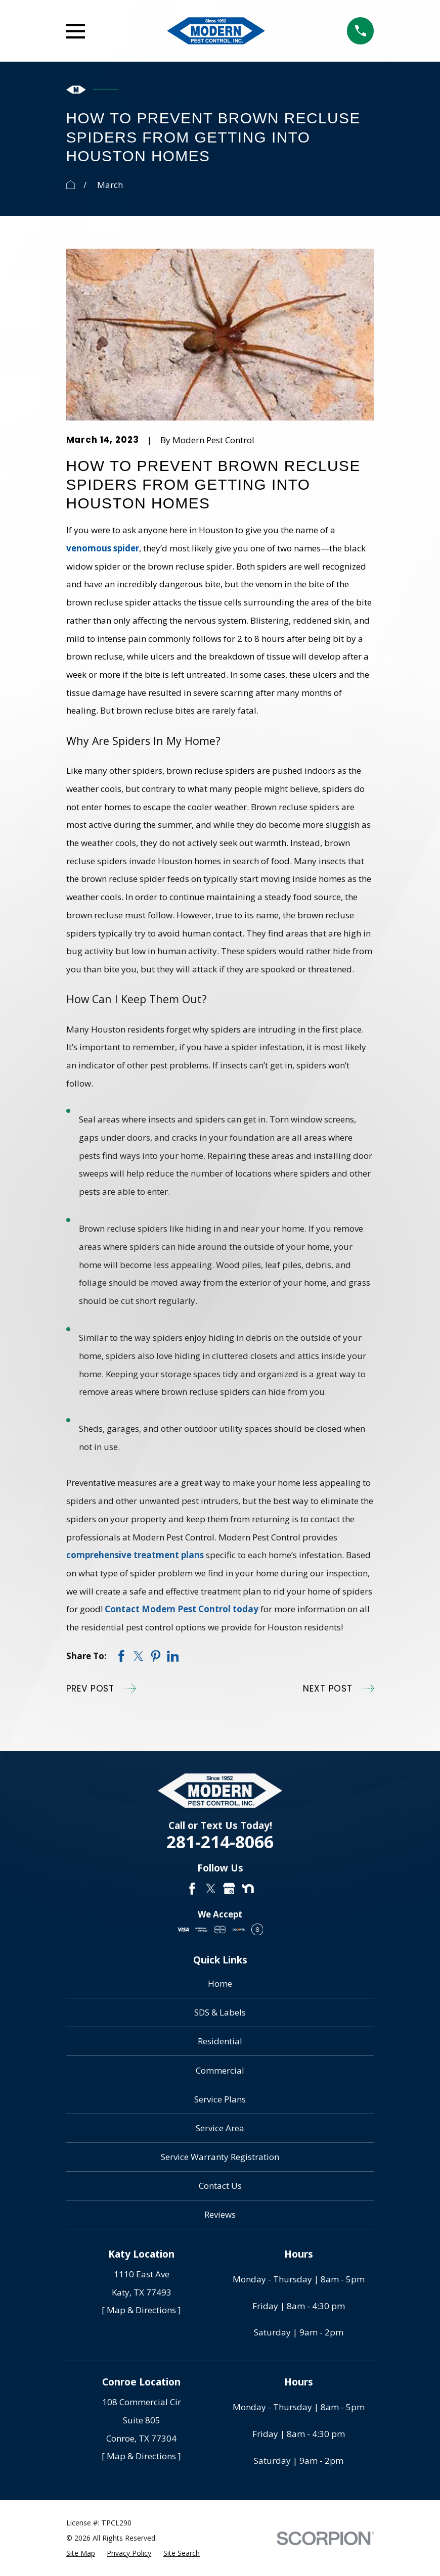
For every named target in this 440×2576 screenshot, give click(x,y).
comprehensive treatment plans (135, 1555)
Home (220, 1983)
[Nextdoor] (248, 1889)
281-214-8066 (220, 1841)
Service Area (220, 2128)
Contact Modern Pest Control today (181, 1609)
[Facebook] (192, 1889)
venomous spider (102, 548)
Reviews (220, 2214)
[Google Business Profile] (229, 1889)
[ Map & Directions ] (141, 2310)
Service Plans (220, 2099)
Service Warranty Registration (220, 2157)
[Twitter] (211, 1889)
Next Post (338, 1688)
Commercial (220, 2070)
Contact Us (220, 2185)
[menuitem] (80, 2553)
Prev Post (101, 1688)
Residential (220, 2041)
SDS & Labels (220, 2012)
